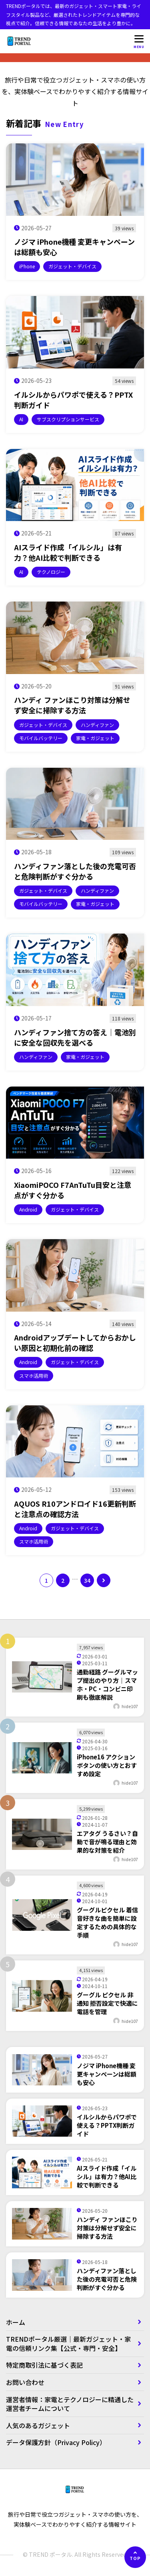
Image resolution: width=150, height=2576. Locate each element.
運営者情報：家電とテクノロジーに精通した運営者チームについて (70, 2404)
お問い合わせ (25, 2382)
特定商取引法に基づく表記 (47, 2365)
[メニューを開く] (139, 41)
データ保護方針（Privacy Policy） (56, 2442)
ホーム (15, 2322)
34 (87, 1580)
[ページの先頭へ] (135, 2557)
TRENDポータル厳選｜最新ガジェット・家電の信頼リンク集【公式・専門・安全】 (68, 2343)
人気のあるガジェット (38, 2425)
